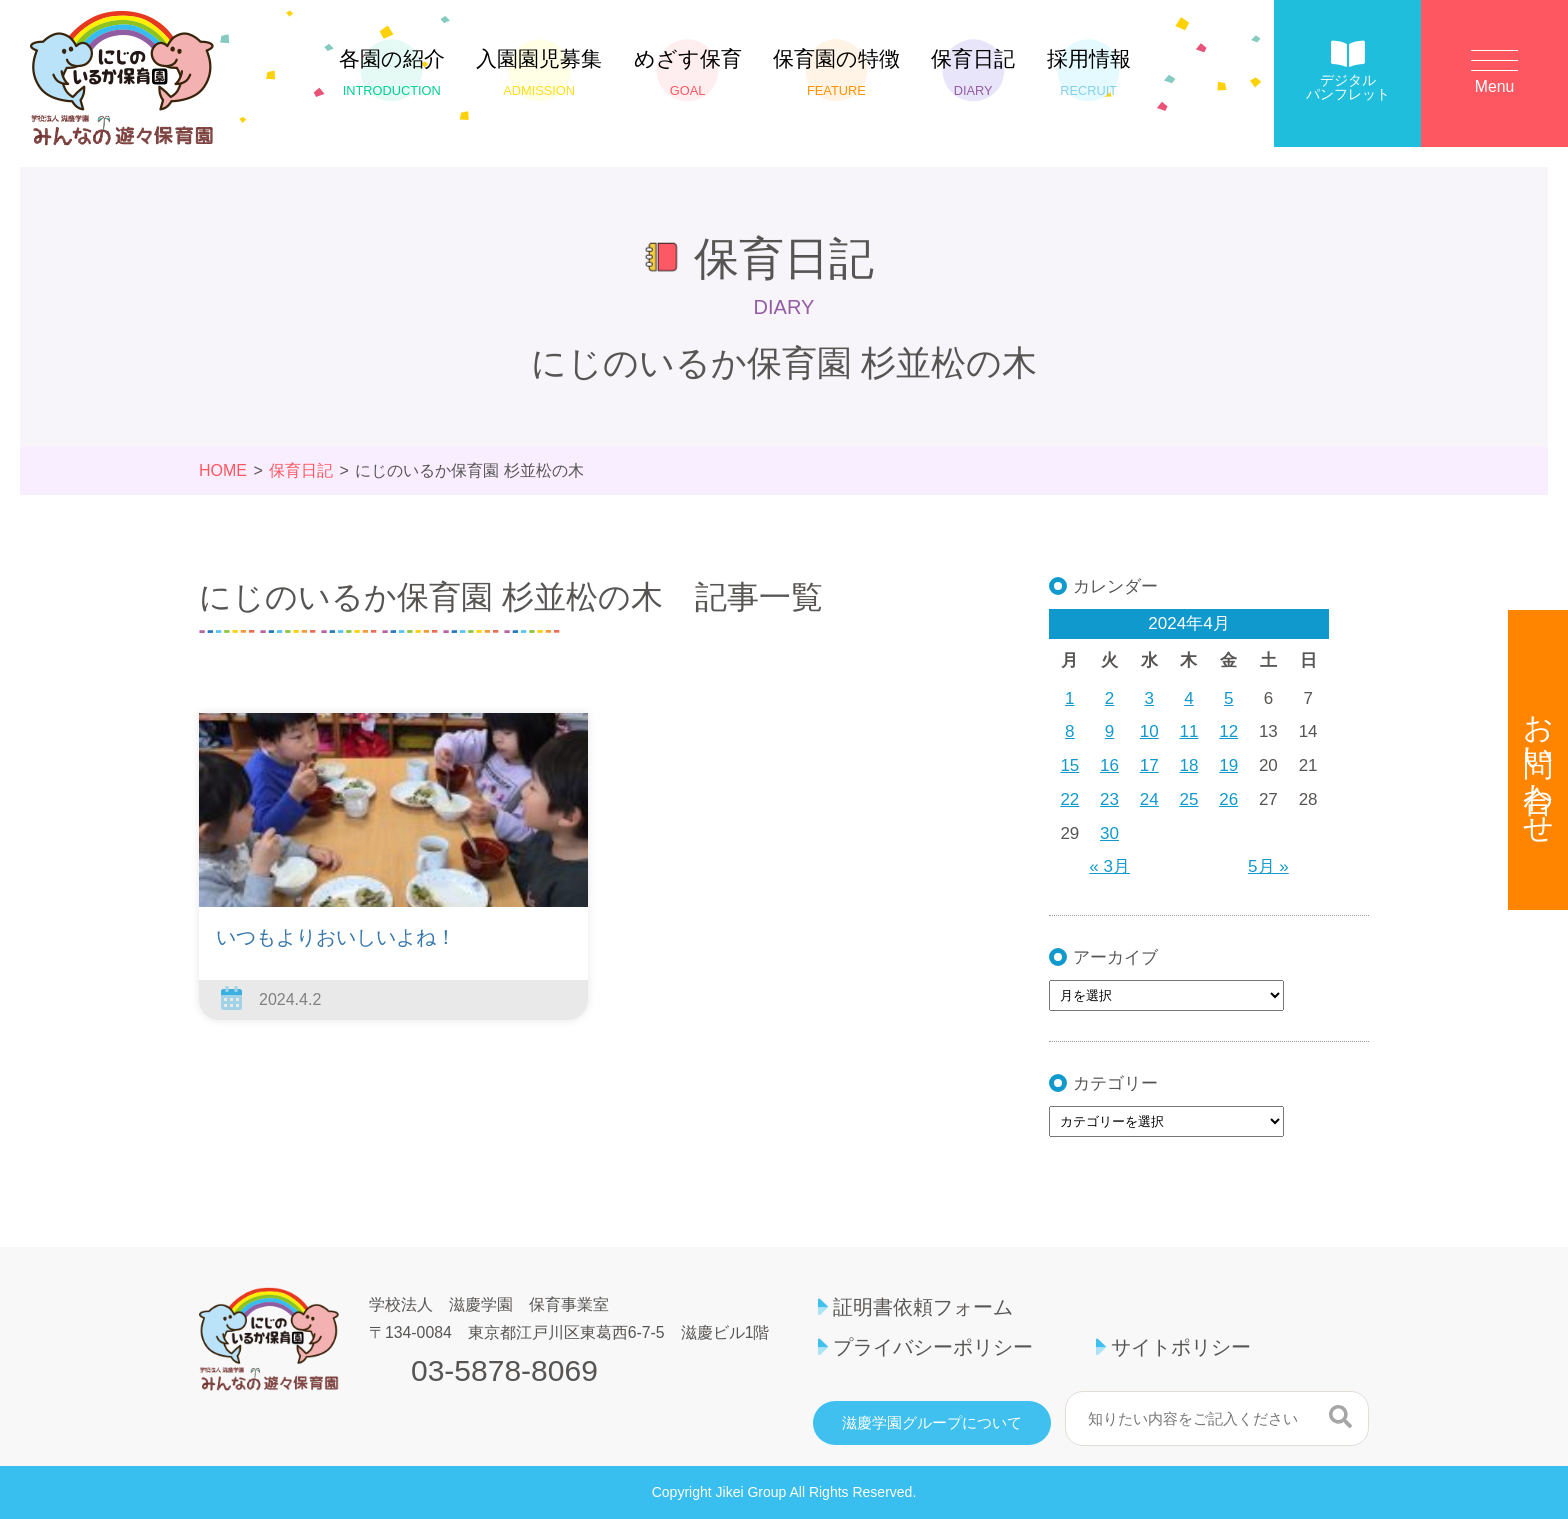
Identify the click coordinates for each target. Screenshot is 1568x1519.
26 (1228, 799)
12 (1228, 731)
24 (1149, 799)
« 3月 (1109, 866)
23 (1109, 799)
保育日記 (973, 72)
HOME (223, 470)
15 (1069, 765)
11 (1189, 731)
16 (1109, 765)
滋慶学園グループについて (932, 1423)
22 (1069, 799)
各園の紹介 (392, 72)
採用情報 (1089, 72)
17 (1149, 765)
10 (1149, 731)
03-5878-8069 (504, 1371)
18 (1189, 765)
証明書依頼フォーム (923, 1307)
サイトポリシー (1181, 1347)
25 (1189, 799)
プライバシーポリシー (933, 1347)
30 (1109, 833)
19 (1228, 765)
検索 (1340, 1416)
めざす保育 (688, 72)
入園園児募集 (539, 72)
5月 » (1268, 866)
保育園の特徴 (836, 72)
